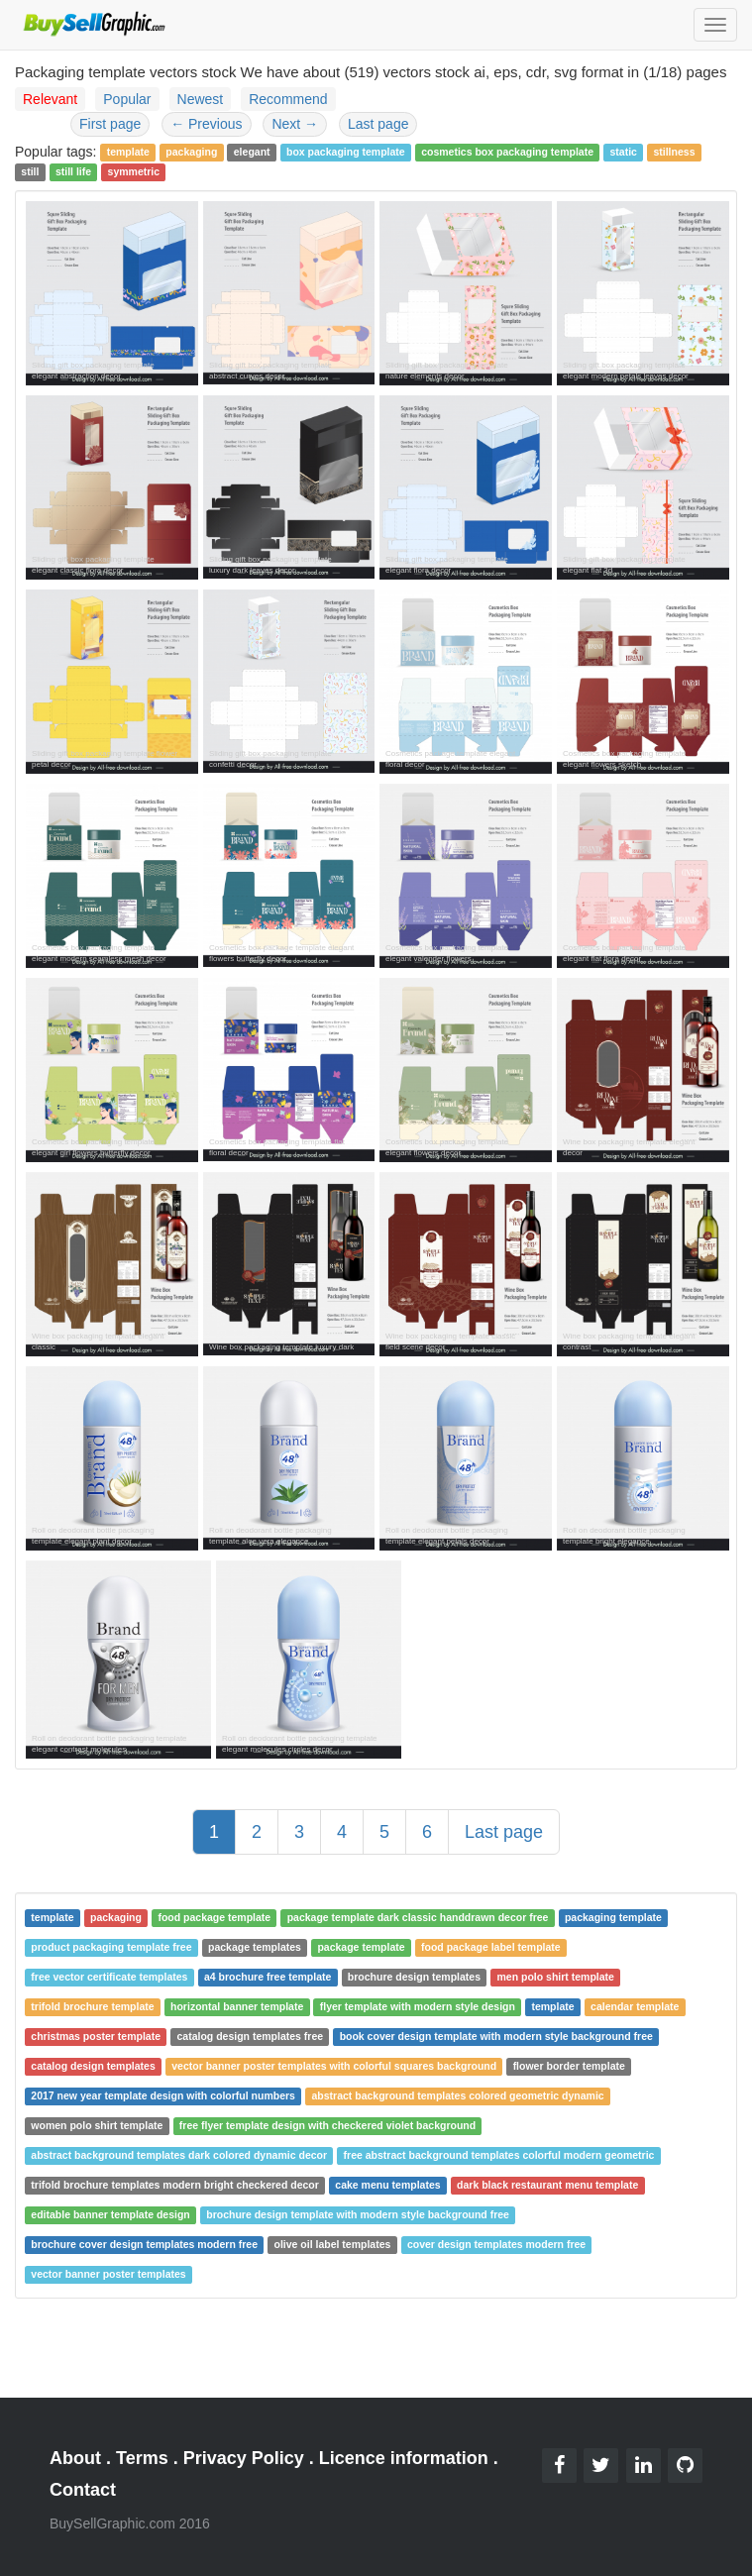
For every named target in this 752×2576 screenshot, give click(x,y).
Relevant (50, 99)
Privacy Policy (243, 2458)
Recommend (288, 99)
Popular (127, 99)
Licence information (403, 2458)
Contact (83, 2490)
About (75, 2458)
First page (110, 124)
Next (294, 124)
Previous (206, 124)
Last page (378, 124)
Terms (142, 2458)
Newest (200, 99)
